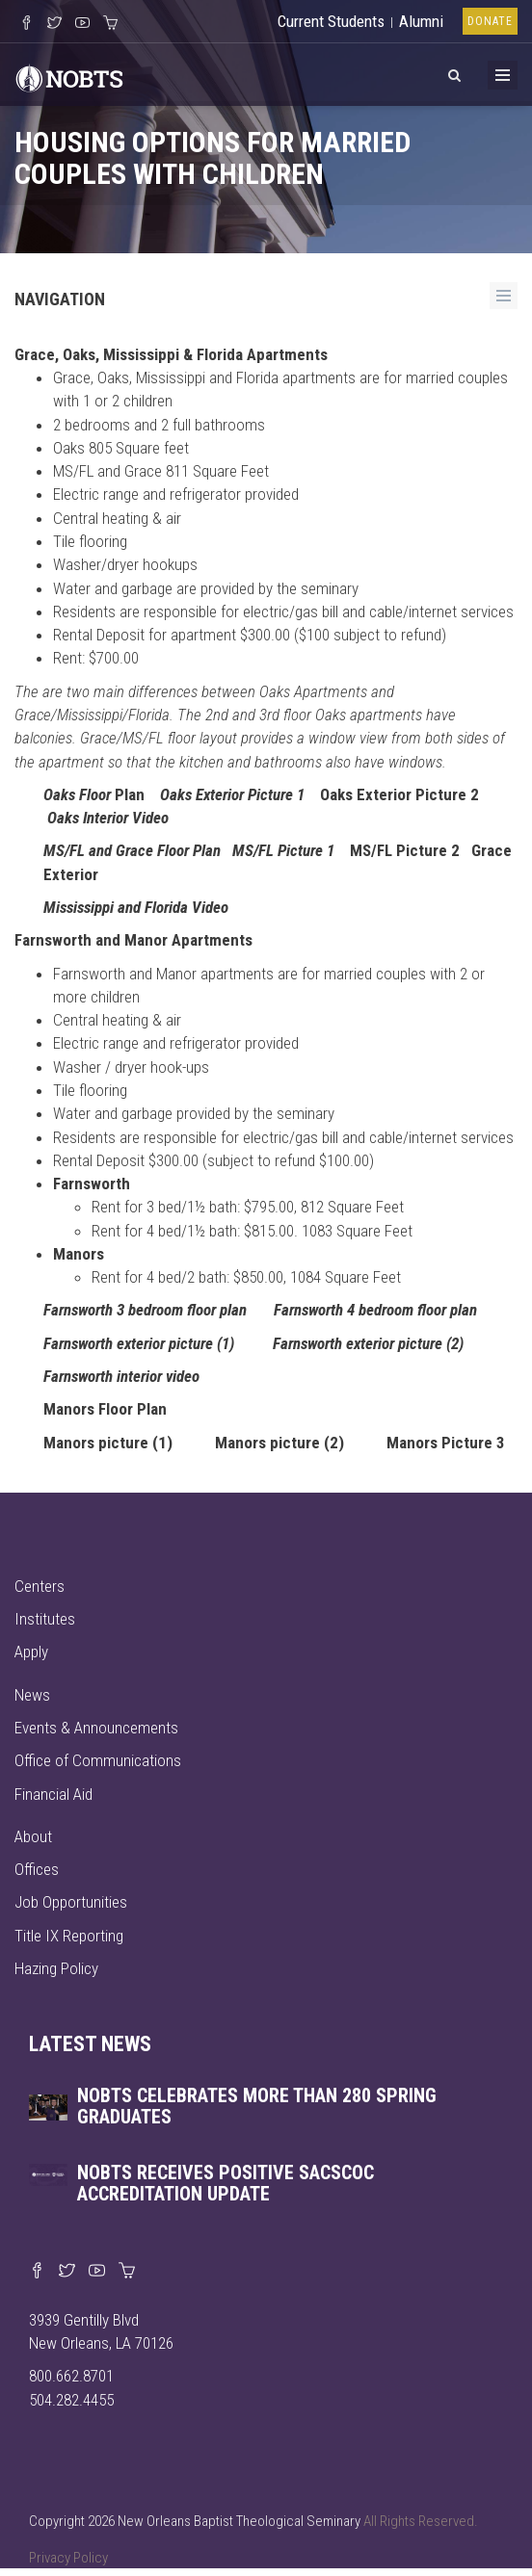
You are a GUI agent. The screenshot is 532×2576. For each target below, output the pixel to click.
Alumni (421, 21)
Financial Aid (53, 1794)
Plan (94, 794)
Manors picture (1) (108, 1442)
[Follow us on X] (54, 24)
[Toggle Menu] (503, 75)
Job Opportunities (70, 1902)
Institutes (44, 1618)
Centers (39, 1586)
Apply (31, 1651)
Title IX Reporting (68, 1935)
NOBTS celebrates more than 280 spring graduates (257, 2106)
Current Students (331, 21)
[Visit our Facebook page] (37, 2271)
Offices (36, 1869)
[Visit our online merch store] (110, 24)
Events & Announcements (96, 1727)
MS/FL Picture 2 (405, 850)
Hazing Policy (56, 1968)
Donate (490, 21)
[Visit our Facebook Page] (26, 24)
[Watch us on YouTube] (82, 24)
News (32, 1694)
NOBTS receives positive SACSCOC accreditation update (225, 2183)
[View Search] (454, 72)
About (33, 1836)
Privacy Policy (68, 2557)
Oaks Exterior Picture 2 (399, 794)
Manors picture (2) (279, 1442)
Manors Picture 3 (445, 1442)
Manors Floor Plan (105, 1408)
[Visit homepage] (69, 76)
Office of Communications (97, 1760)
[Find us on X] (67, 2271)
